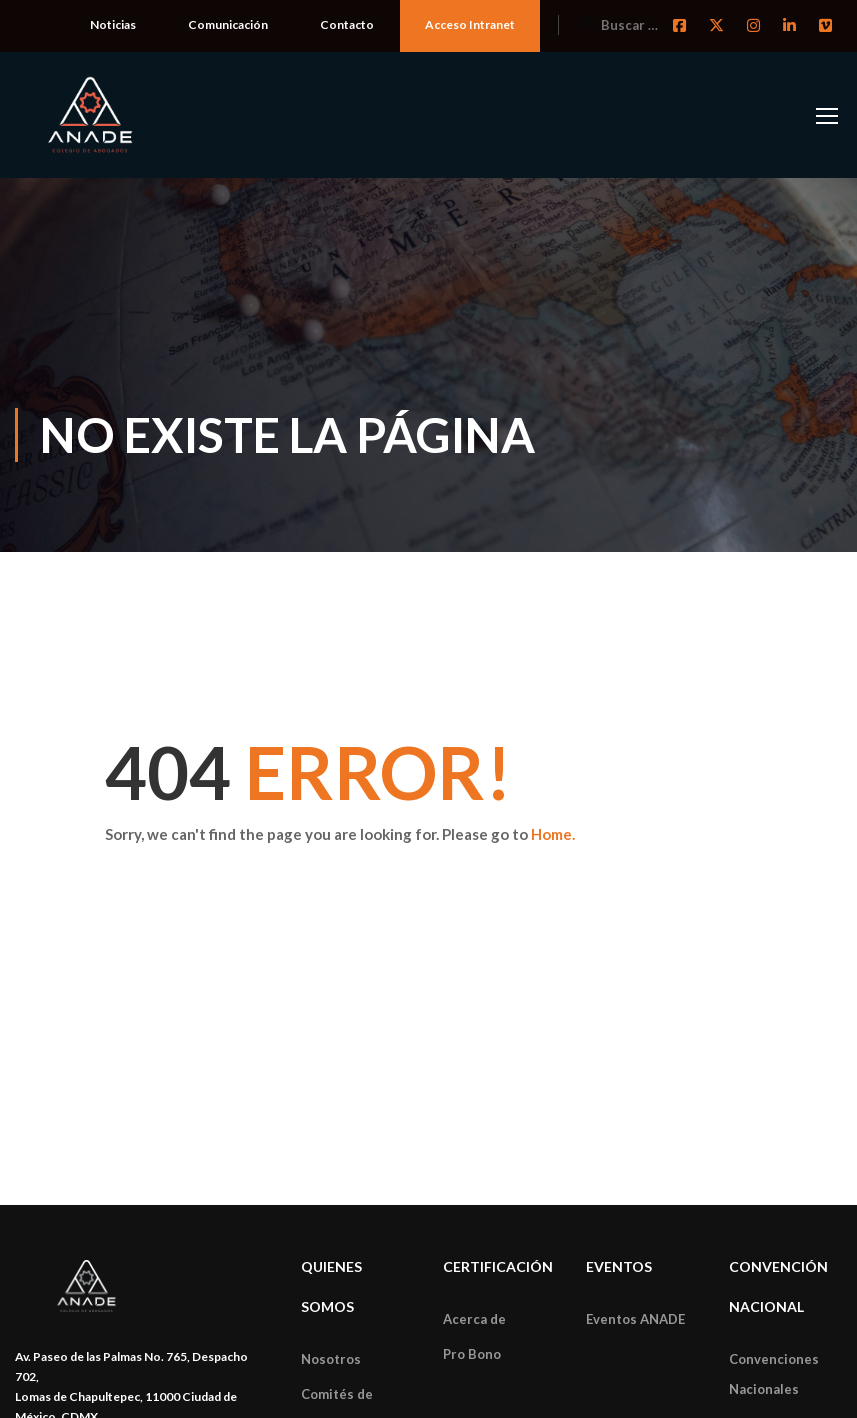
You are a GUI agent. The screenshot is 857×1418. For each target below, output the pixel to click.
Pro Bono (472, 1354)
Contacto (347, 24)
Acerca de (474, 1319)
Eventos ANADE (635, 1319)
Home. (553, 834)
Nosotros (331, 1359)
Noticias (113, 24)
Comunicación (228, 24)
